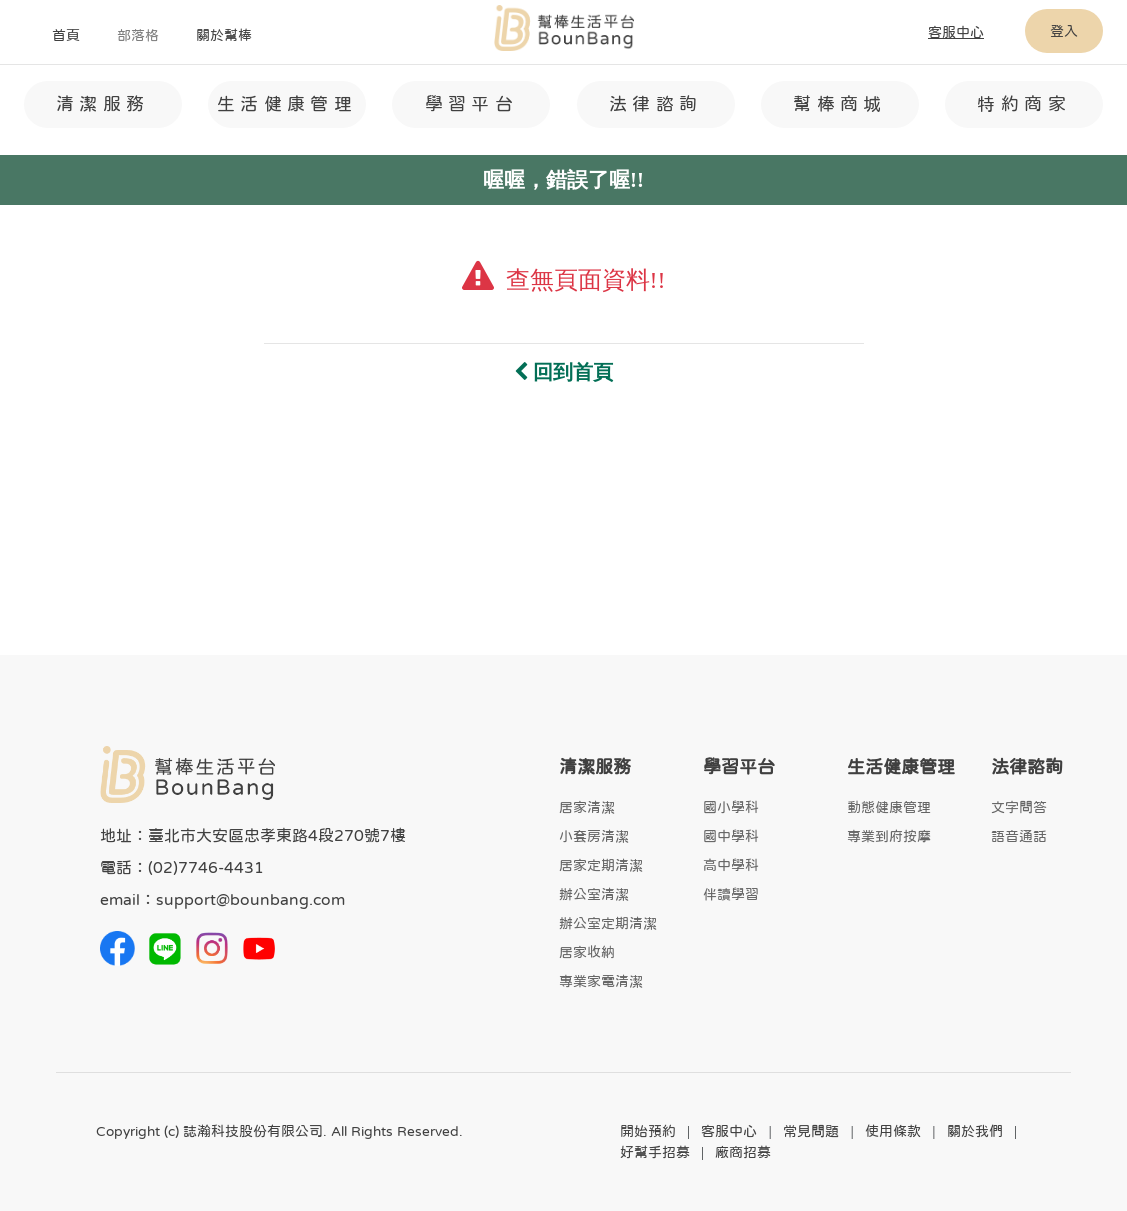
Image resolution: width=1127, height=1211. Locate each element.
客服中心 (729, 1131)
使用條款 (893, 1131)
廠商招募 (743, 1152)
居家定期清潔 (601, 865)
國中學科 (731, 836)
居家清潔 (587, 807)
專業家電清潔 (601, 981)
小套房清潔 (594, 836)
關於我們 (975, 1131)
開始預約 (648, 1131)
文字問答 (1019, 807)
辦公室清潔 (594, 894)
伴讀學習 (731, 894)
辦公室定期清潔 (608, 923)
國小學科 (731, 807)
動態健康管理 (889, 807)
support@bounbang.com (250, 899)
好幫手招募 (655, 1152)
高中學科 (731, 865)
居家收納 (587, 952)
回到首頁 (563, 372)
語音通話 (1019, 836)
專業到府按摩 (889, 836)
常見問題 (811, 1131)
